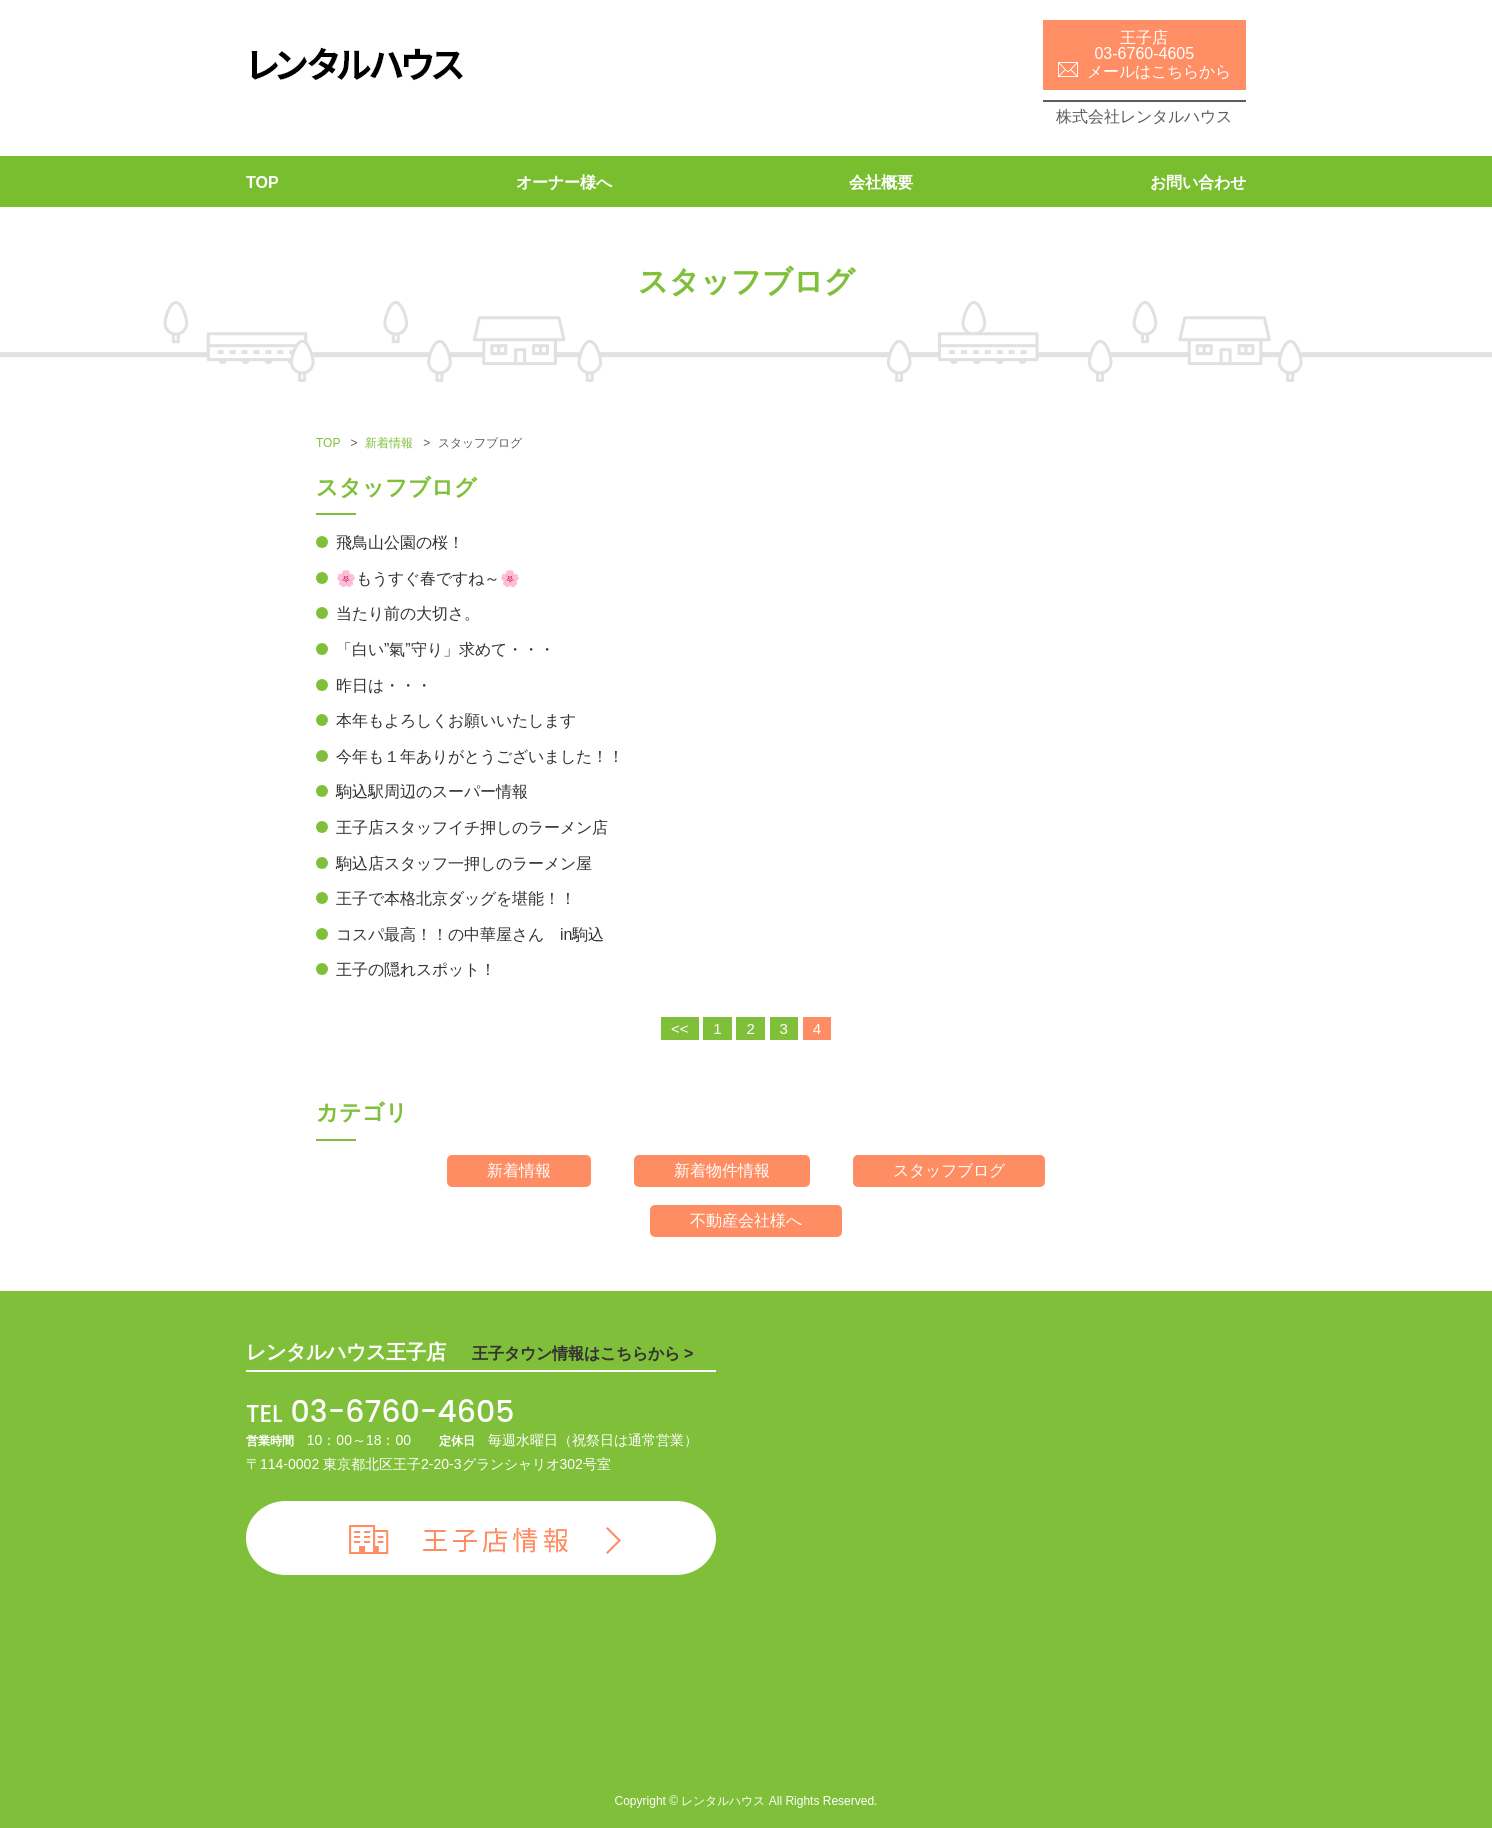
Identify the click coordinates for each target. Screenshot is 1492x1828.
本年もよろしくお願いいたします (456, 720)
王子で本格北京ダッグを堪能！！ (456, 898)
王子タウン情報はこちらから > (583, 1353)
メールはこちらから (1144, 71)
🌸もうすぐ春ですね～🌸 (428, 578)
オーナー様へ (564, 182)
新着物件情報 (722, 1170)
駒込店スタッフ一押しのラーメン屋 (464, 863)
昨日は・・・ (384, 685)
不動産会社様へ (746, 1220)
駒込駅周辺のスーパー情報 (432, 791)
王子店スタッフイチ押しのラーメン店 (472, 827)
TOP (262, 182)
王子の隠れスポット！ (416, 969)
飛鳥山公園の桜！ (400, 542)
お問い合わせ (1198, 182)
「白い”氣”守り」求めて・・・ (445, 649)
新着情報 (389, 443)
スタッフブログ (949, 1170)
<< (680, 1028)
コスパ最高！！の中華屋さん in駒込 (470, 934)
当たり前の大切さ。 (408, 613)
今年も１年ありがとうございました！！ (480, 756)
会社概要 (881, 182)
